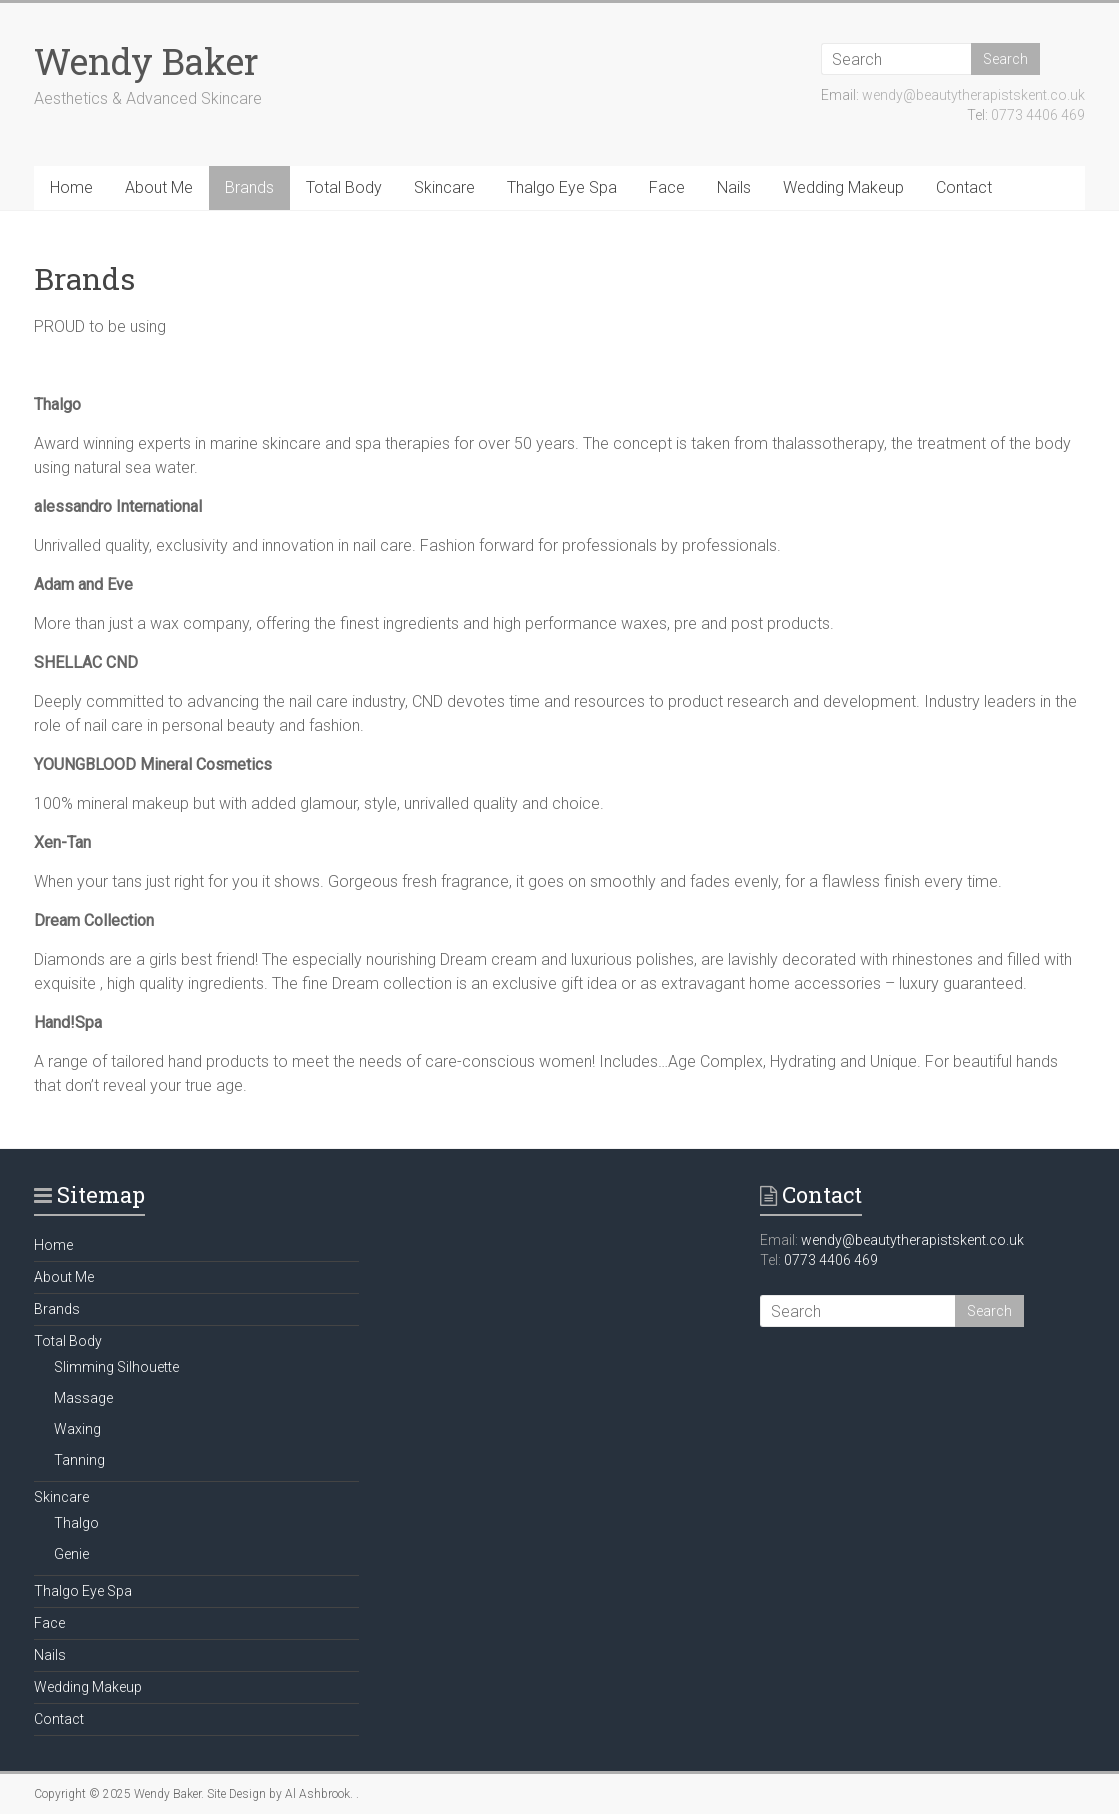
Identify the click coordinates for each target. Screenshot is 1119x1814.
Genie (71, 1554)
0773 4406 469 (1038, 115)
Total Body (344, 187)
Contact (964, 187)
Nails (734, 187)
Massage (83, 1398)
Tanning (79, 1460)
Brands (249, 187)
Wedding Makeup (843, 187)
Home (71, 187)
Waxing (77, 1429)
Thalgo (76, 1523)
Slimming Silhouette (116, 1367)
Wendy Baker (146, 61)
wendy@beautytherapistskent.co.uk (973, 95)
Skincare (444, 187)
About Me (159, 187)
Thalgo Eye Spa (562, 187)
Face (667, 187)
